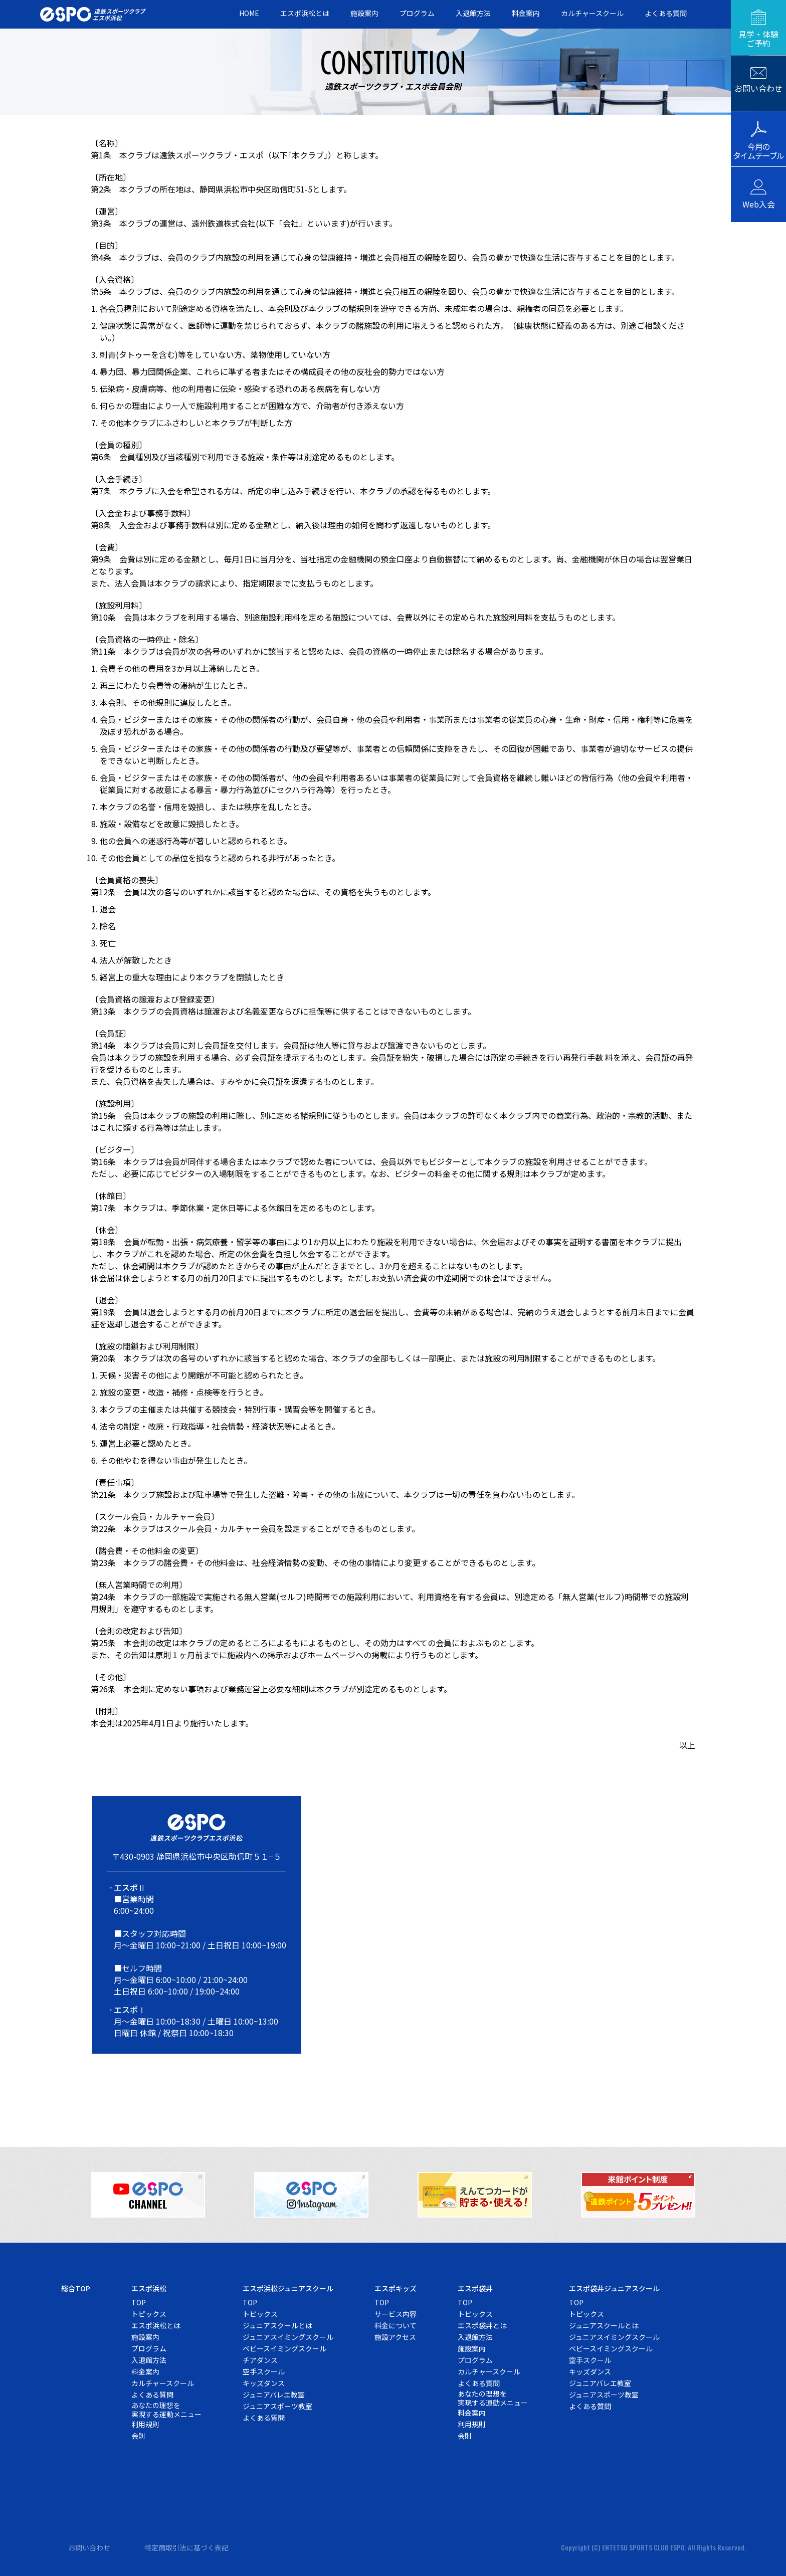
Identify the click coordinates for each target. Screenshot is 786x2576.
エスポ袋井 (475, 2288)
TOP (138, 2302)
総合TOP (75, 2288)
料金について (395, 2325)
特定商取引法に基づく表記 (186, 2547)
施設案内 (364, 13)
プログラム (417, 13)
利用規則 (145, 2424)
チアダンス (260, 2360)
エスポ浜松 (148, 2288)
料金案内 (526, 13)
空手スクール (264, 2371)
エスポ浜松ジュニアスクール (288, 2288)
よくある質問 (666, 13)
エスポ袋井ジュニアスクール (614, 2288)
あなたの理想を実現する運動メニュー (166, 2409)
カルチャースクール (592, 13)
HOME (249, 13)
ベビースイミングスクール (284, 2348)
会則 (138, 2436)
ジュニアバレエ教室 (274, 2395)
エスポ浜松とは (304, 13)
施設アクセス (395, 2337)
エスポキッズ (395, 2288)
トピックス (148, 2314)
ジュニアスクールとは (277, 2325)
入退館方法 (473, 13)
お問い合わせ (89, 2547)
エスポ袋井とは (482, 2325)
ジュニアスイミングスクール (288, 2337)
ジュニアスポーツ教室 (277, 2406)
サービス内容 (395, 2314)
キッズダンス (264, 2383)
